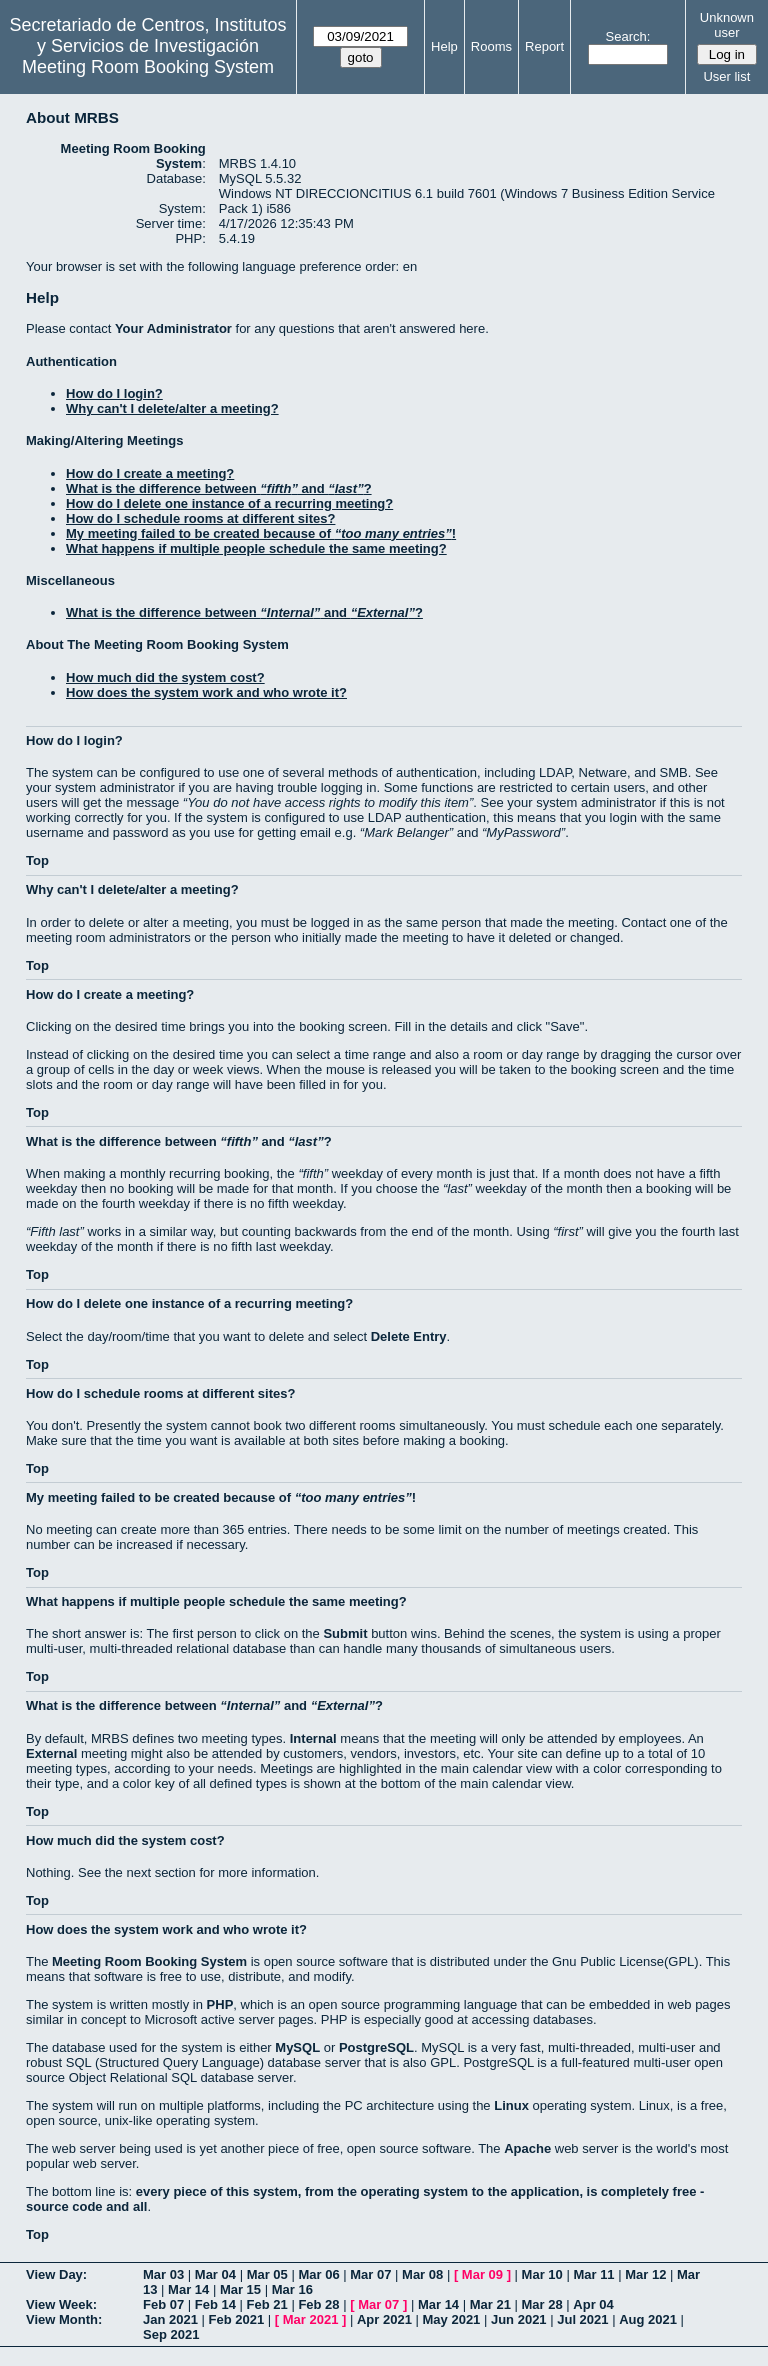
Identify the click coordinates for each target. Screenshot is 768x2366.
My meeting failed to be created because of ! (261, 533)
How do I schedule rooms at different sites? (200, 518)
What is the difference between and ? (219, 488)
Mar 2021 (311, 2319)
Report (544, 46)
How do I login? (114, 393)
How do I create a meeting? (150, 473)
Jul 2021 (582, 2319)
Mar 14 (188, 2289)
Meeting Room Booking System (148, 67)
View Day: (56, 2274)
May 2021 (452, 2319)
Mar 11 (593, 2274)
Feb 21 (267, 2304)
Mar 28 (542, 2304)
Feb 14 (215, 2304)
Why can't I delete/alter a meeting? (172, 408)
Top (37, 860)
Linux (511, 2105)
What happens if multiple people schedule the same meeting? (256, 548)
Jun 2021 (519, 2319)
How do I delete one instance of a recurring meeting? (229, 503)
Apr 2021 (384, 2319)
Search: (628, 36)
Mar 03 (163, 2274)
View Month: (64, 2319)
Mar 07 (370, 2274)
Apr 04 (593, 2304)
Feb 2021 (237, 2319)
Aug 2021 (648, 2319)
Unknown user (727, 25)
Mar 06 (318, 2274)
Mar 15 (240, 2289)
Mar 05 (267, 2274)
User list (726, 76)
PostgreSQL (376, 2047)
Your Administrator (173, 328)
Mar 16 (292, 2289)
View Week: (61, 2304)
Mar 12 (645, 2274)
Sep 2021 (171, 2334)
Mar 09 (482, 2274)
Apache (527, 2148)
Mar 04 (215, 2274)
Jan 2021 (170, 2319)
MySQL (297, 2047)
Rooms (491, 46)
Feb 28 (318, 2304)
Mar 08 (422, 2274)
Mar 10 (542, 2274)
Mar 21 (490, 2304)
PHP (220, 2004)
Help (444, 46)
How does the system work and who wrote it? (206, 692)
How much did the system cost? (165, 677)
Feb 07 (163, 2304)
